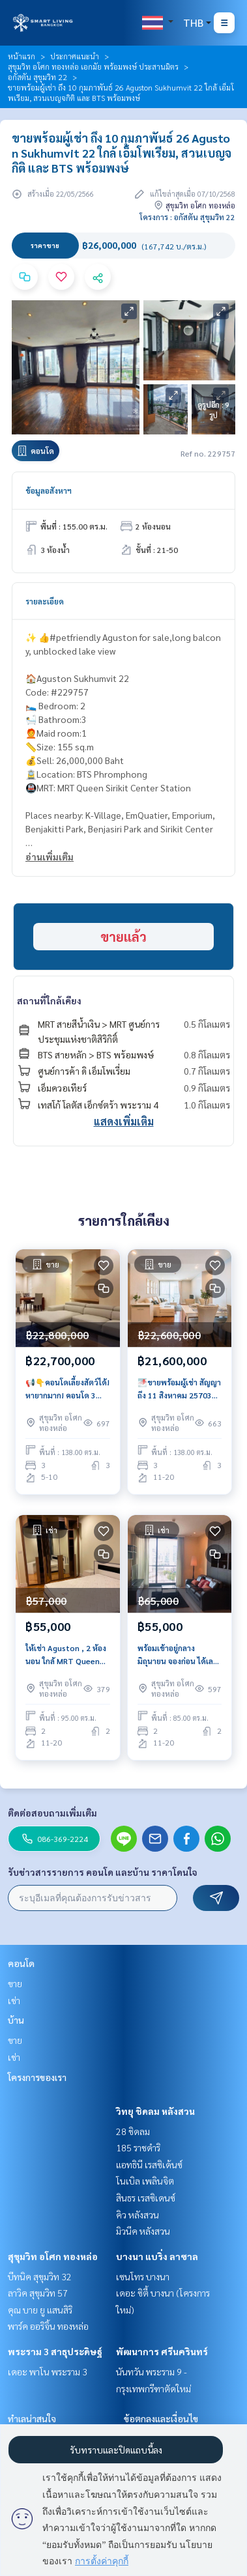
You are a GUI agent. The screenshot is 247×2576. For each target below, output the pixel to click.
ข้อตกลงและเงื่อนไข (161, 2418)
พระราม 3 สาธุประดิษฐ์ (55, 2351)
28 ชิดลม (133, 2131)
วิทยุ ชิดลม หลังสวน (155, 2111)
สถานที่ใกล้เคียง (49, 1000)
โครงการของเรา (37, 2077)
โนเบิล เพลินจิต (145, 2181)
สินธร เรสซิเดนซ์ (145, 2197)
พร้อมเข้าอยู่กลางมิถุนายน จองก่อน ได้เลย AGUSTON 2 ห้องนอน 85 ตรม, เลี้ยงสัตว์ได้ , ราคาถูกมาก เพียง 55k (178, 1655)
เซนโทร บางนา (142, 2276)
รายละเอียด (44, 601)
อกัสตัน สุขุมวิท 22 (37, 77)
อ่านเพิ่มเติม (49, 856)
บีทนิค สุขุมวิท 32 (40, 2276)
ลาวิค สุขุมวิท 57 (38, 2293)
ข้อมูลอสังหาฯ (48, 490)
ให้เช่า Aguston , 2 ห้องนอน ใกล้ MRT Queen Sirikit (65, 1655)
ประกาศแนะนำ (74, 56)
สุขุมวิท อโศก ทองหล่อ (53, 2256)
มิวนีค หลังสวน (143, 2231)
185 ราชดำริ (138, 2147)
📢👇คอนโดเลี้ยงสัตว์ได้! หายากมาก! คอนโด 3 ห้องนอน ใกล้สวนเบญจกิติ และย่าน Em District (67, 1389)
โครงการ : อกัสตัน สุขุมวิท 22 (187, 217)
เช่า (14, 2000)
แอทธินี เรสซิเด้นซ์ (149, 2164)
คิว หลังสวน (137, 2214)
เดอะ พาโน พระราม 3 (47, 2371)
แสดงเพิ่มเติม (124, 1121)
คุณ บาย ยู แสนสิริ (40, 2309)
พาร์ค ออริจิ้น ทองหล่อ (48, 2326)
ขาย (15, 1983)
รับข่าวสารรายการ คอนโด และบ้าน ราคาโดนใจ (102, 1872)
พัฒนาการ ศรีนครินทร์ (162, 2351)
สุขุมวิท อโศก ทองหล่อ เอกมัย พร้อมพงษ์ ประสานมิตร (93, 66)
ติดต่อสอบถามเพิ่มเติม (52, 1813)
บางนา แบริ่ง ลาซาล (157, 2256)
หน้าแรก (21, 56)
